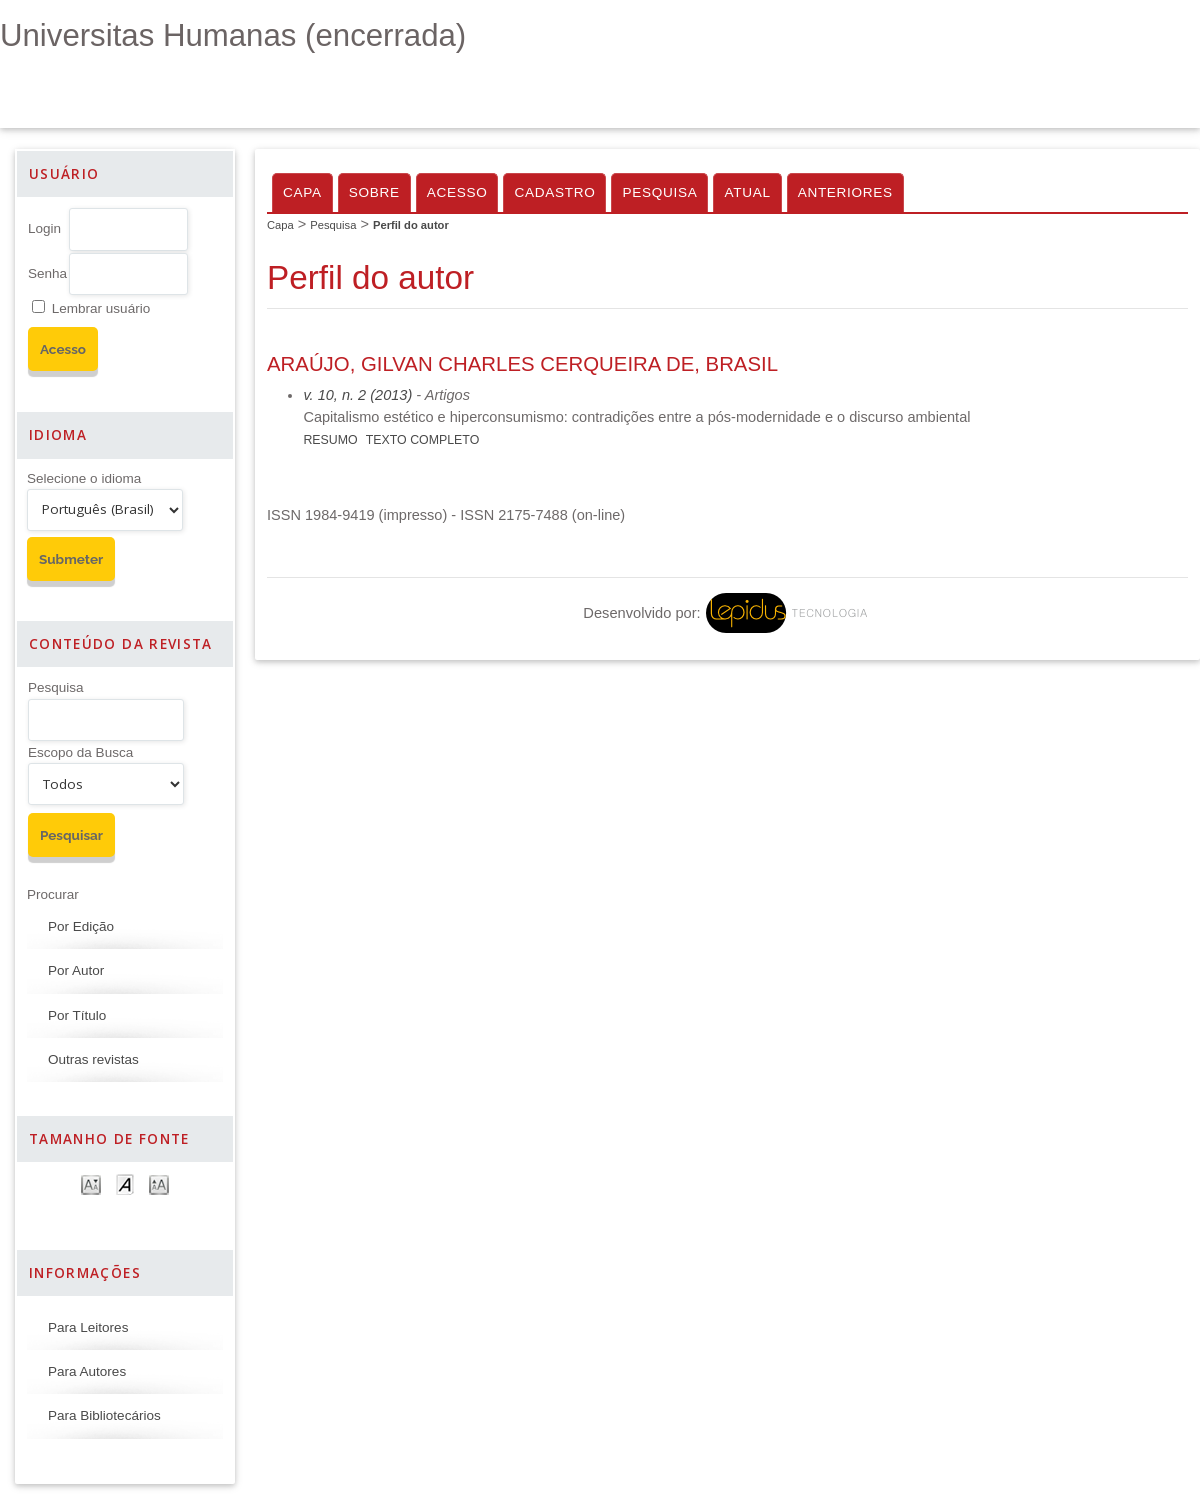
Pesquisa (56, 687)
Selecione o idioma (84, 478)
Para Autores (87, 1371)
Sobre (374, 192)
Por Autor (76, 970)
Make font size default (125, 1183)
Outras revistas (93, 1059)
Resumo (330, 440)
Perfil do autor (411, 225)
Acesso (457, 192)
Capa (302, 192)
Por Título (77, 1015)
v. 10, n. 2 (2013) (357, 395)
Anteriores (845, 192)
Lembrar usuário (101, 308)
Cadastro (554, 192)
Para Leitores (88, 1327)
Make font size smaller (91, 1183)
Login (44, 228)
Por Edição (81, 926)
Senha (47, 273)
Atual (747, 192)
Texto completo (423, 440)
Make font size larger (159, 1183)
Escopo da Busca (80, 752)
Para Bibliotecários (104, 1415)
